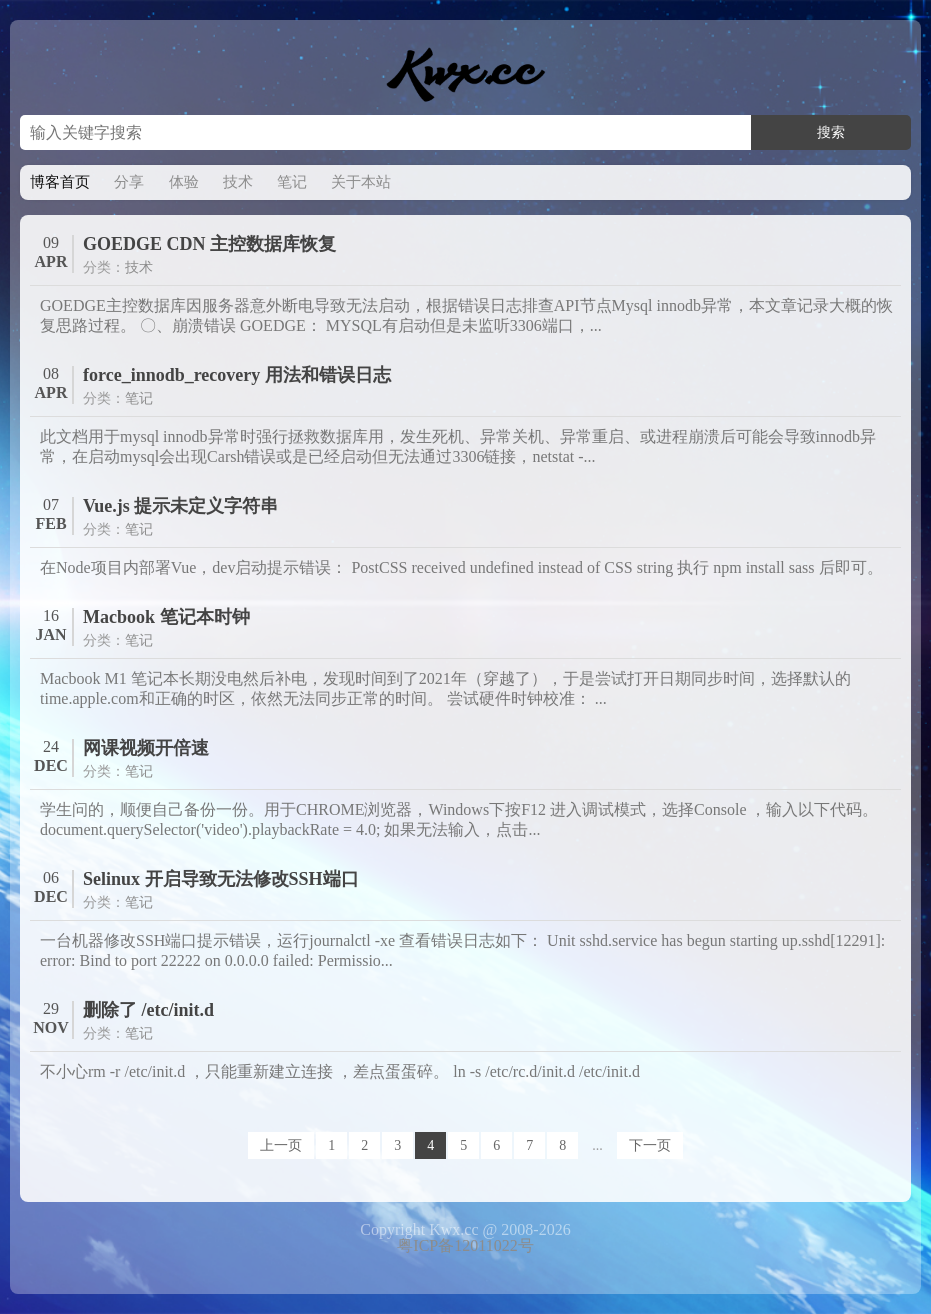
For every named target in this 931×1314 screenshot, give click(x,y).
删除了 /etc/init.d (148, 1010)
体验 (184, 182)
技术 (238, 182)
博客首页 (60, 182)
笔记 (292, 182)
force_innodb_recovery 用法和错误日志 (237, 375)
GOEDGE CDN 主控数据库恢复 (209, 244)
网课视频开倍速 (146, 748)
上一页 (281, 1145)
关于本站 (361, 182)
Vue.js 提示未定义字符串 (180, 506)
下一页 (650, 1145)
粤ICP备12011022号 (465, 1245)
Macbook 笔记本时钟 (166, 617)
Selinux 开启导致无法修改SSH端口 (221, 879)
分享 (129, 182)
